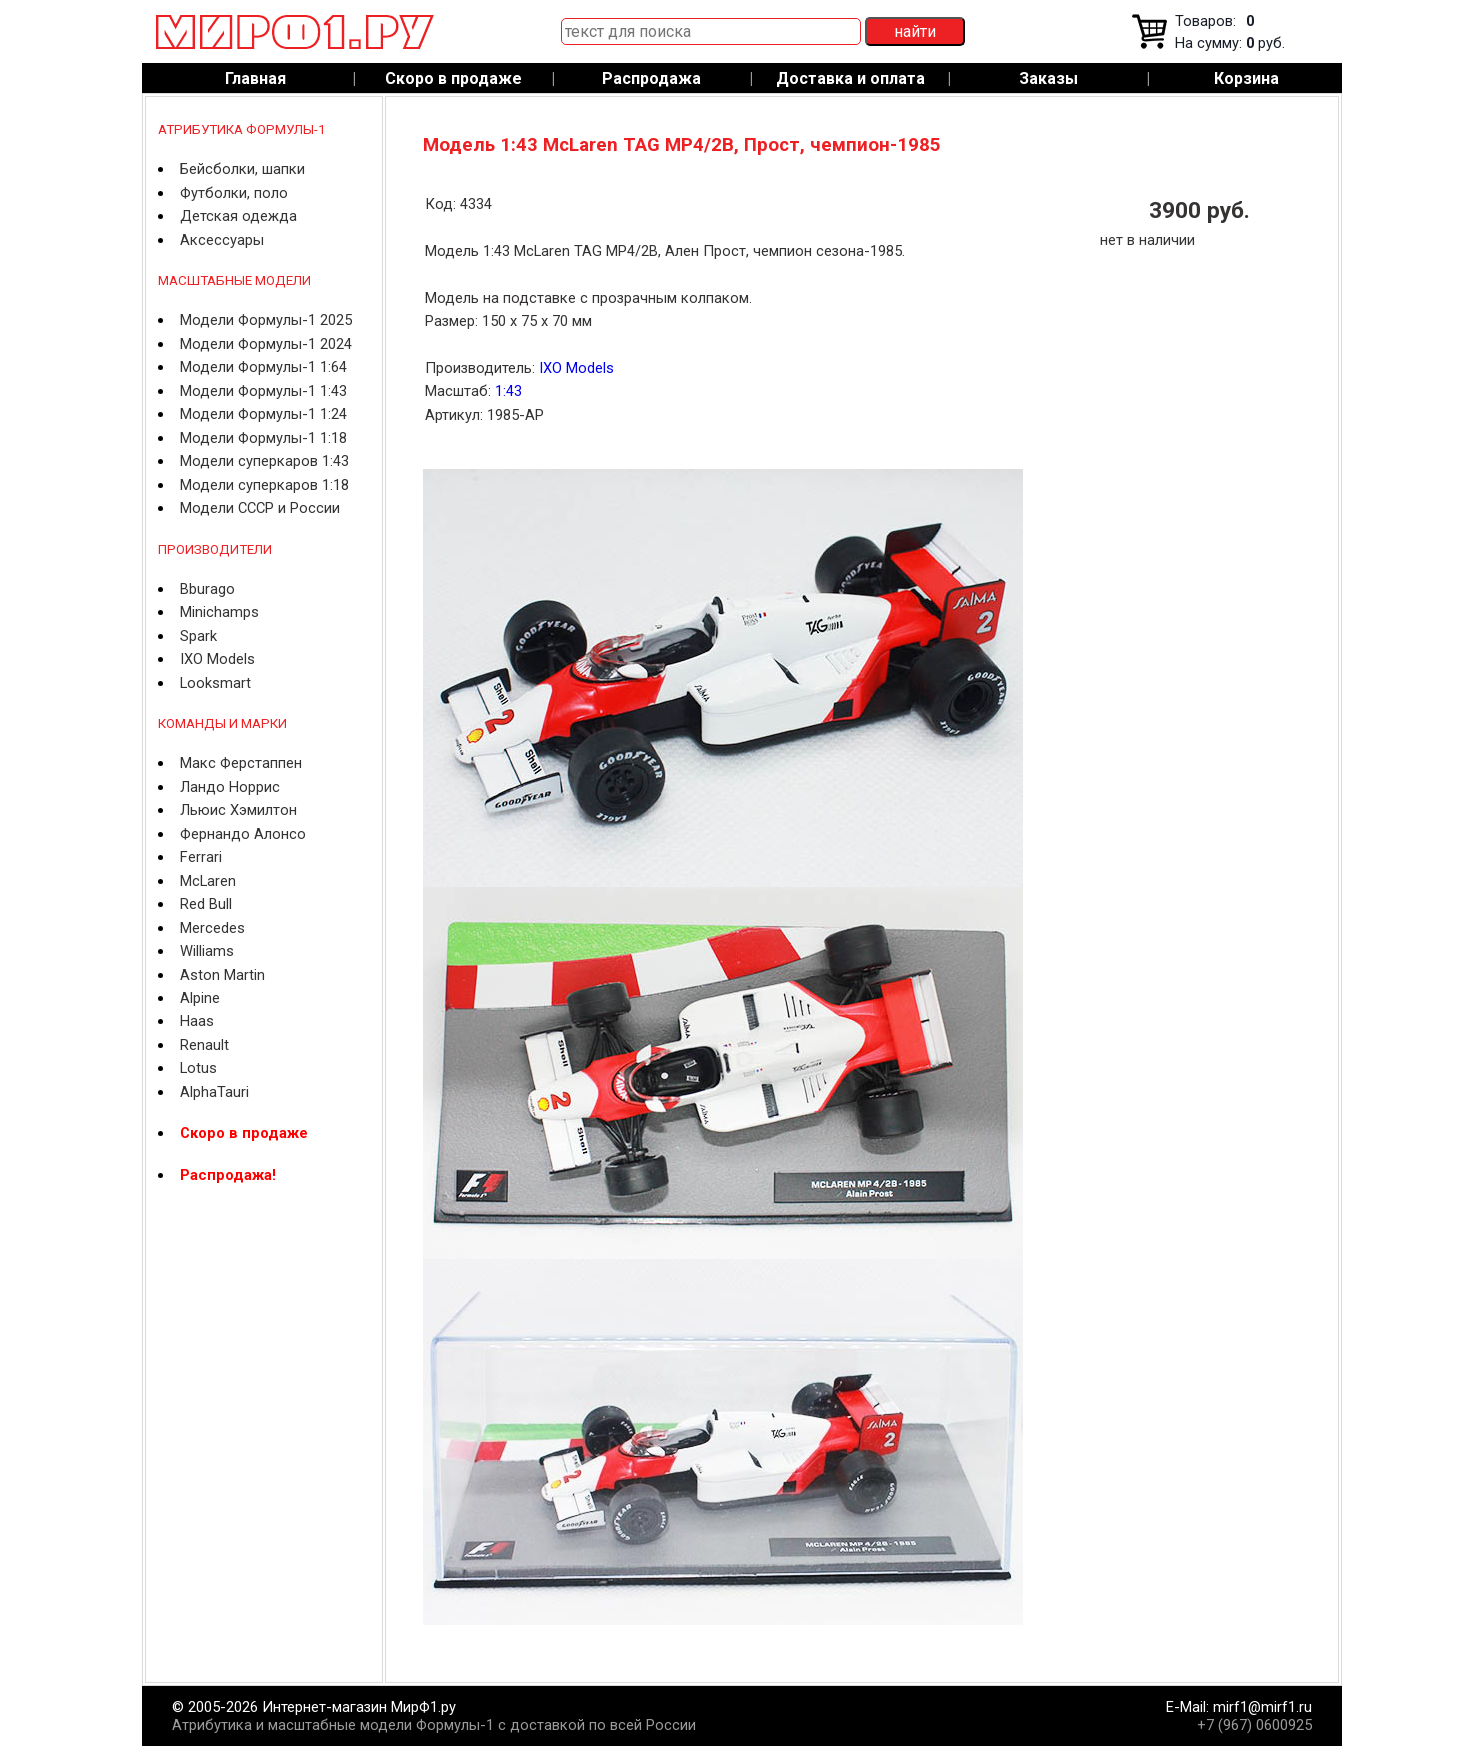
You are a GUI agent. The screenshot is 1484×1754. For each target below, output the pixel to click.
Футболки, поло (234, 193)
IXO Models (217, 659)
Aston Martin (222, 975)
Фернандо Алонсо (243, 834)
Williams (207, 951)
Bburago (207, 589)
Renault (204, 1045)
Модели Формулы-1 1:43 (263, 391)
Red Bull (206, 904)
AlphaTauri (214, 1092)
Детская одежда (238, 216)
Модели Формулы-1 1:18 (263, 438)
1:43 (508, 391)
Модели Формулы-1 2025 (266, 320)
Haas (197, 1021)
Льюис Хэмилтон (238, 810)
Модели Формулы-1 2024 (266, 344)
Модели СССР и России (260, 508)
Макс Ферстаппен (241, 763)
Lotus (198, 1068)
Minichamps (219, 612)
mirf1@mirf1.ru (1262, 1707)
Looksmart (215, 683)
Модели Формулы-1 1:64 (263, 367)
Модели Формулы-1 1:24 (263, 414)
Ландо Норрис (230, 787)
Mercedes (212, 928)
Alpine (200, 998)
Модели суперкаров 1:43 (264, 461)
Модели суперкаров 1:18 (264, 485)
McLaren (208, 881)
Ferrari (201, 857)
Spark (198, 636)
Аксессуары (222, 240)
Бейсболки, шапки (242, 169)
